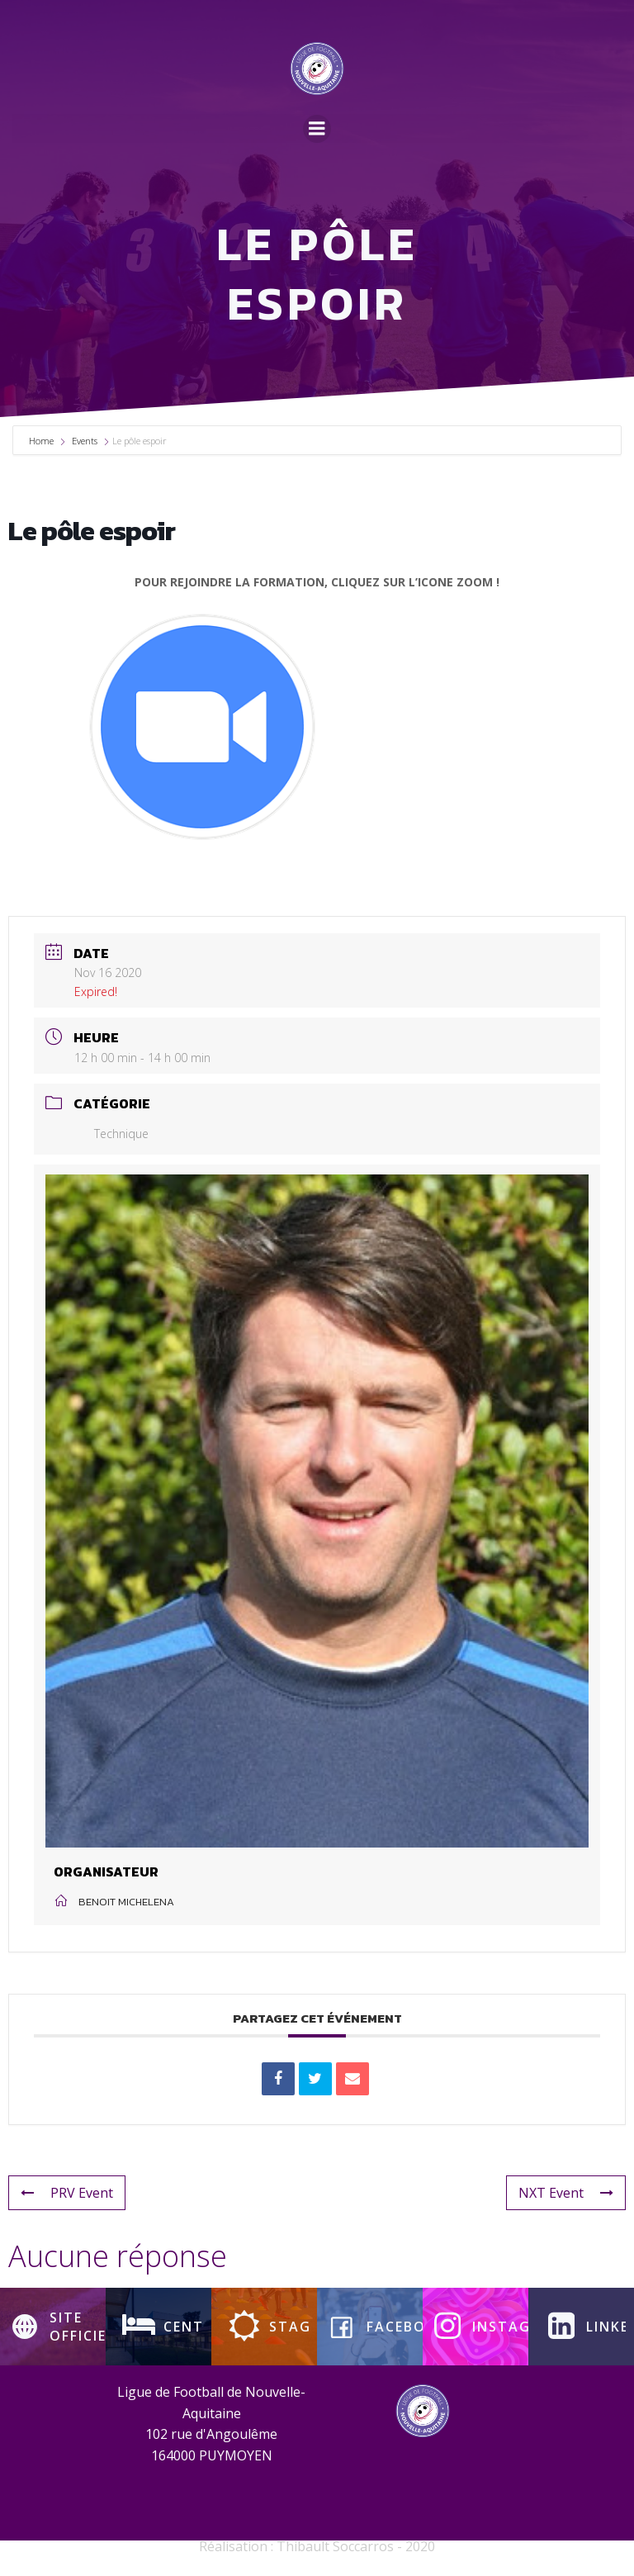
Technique (111, 1135)
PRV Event (67, 2194)
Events (84, 442)
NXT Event (565, 2194)
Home (42, 442)
